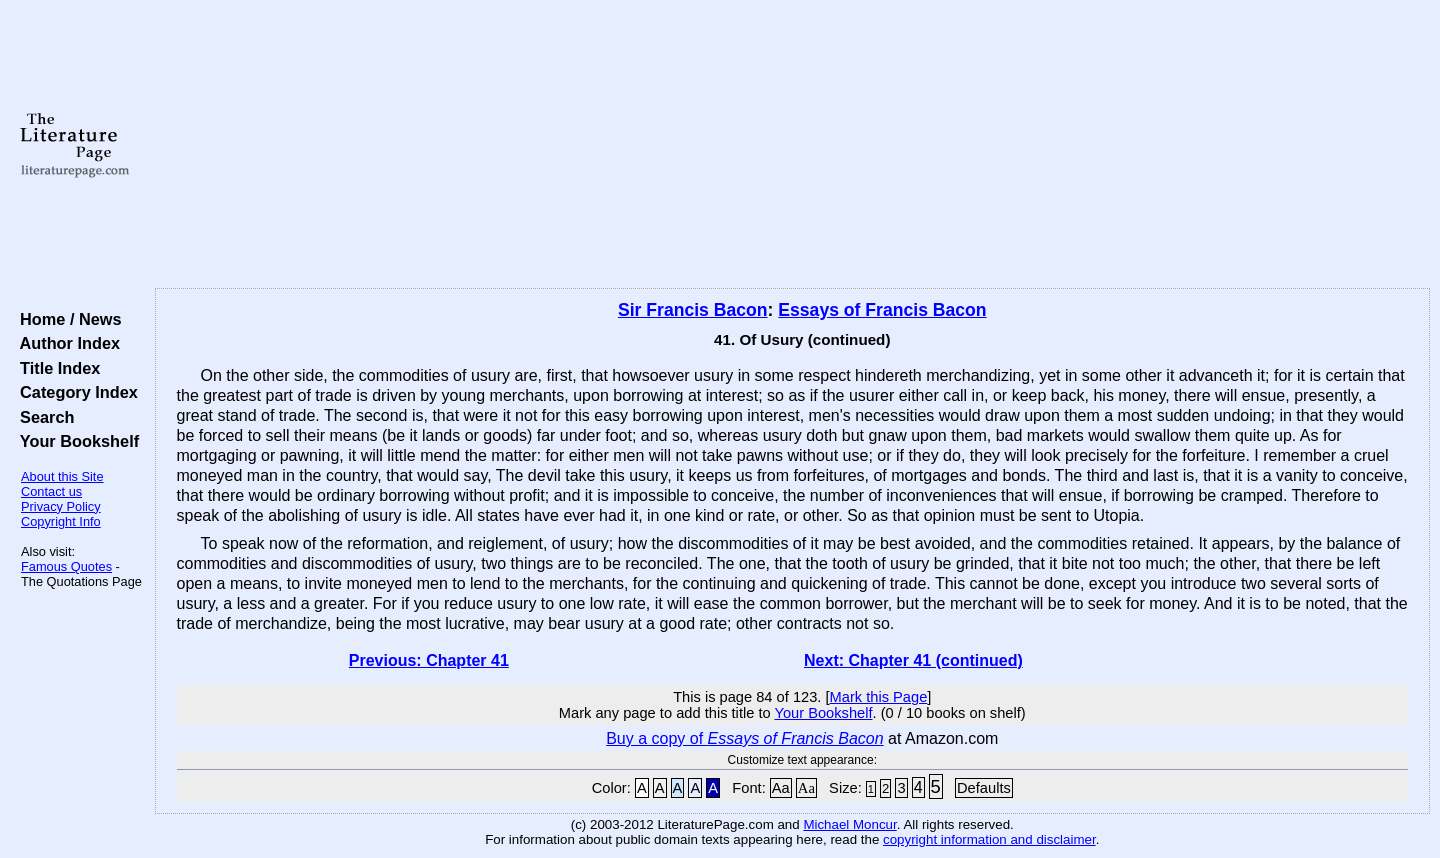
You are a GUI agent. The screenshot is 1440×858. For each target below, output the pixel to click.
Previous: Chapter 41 (429, 660)
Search (42, 417)
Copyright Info (61, 521)
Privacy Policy (61, 506)
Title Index (55, 368)
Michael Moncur (849, 824)
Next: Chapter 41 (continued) (913, 660)
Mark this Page (879, 697)
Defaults (984, 788)
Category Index (74, 392)
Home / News (66, 319)
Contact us (51, 491)
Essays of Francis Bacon (882, 310)
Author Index (65, 343)
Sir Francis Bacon (693, 310)
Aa (781, 788)
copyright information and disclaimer (989, 839)
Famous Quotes (66, 566)
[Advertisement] (792, 145)
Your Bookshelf (75, 441)
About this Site (62, 476)
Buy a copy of (744, 738)
